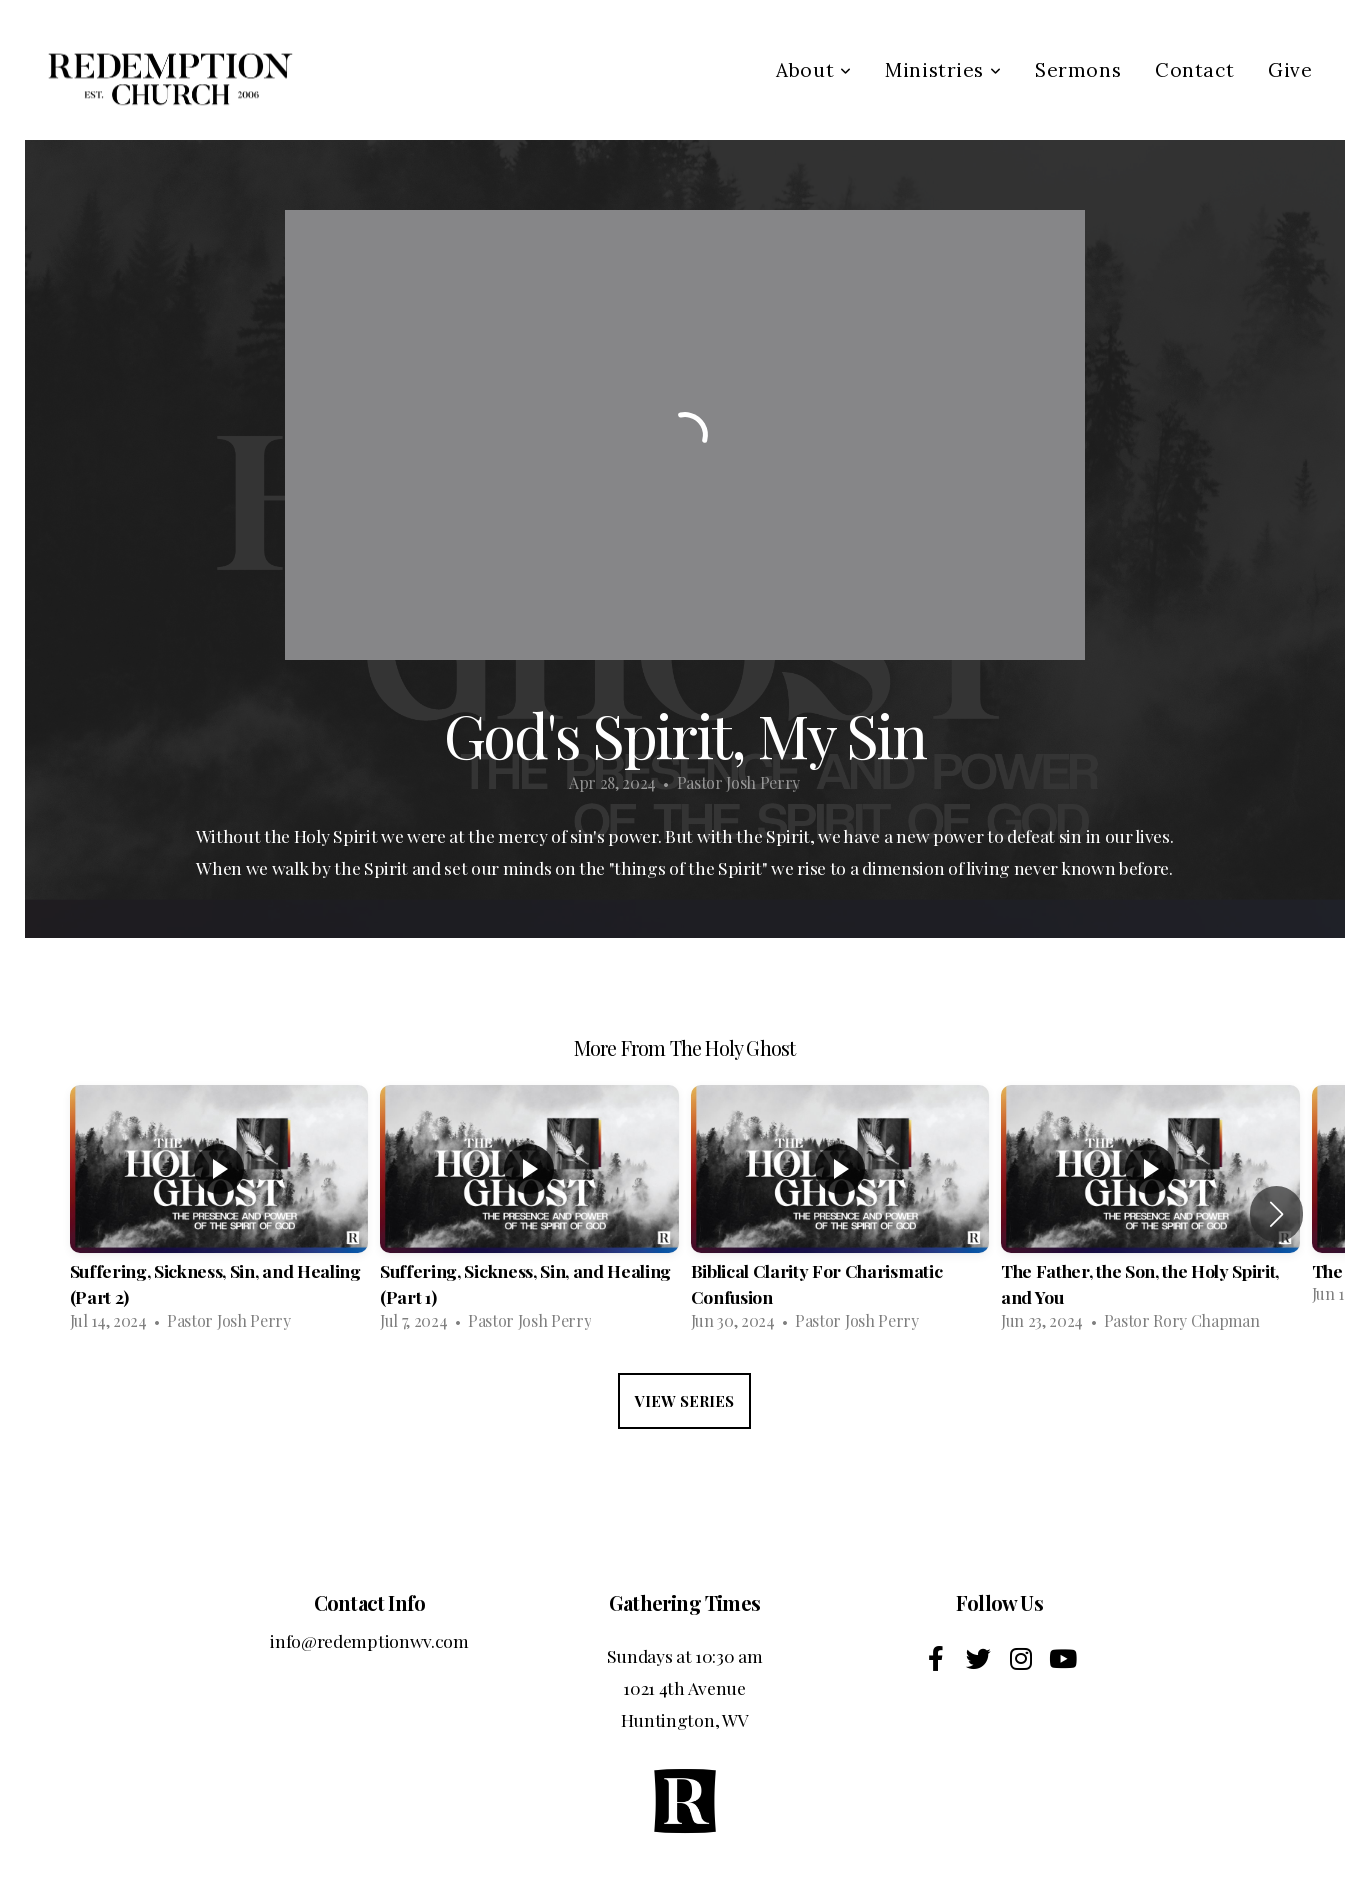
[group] (219, 1214)
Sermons (1078, 70)
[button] (1276, 1214)
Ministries (943, 70)
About (813, 70)
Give (1290, 70)
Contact (1194, 70)
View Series (684, 1401)
